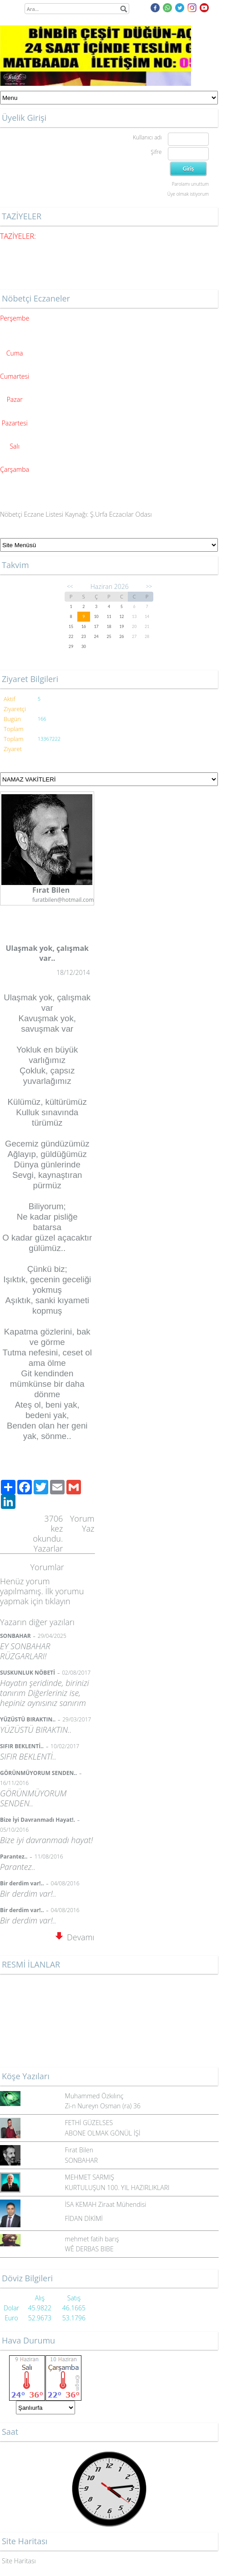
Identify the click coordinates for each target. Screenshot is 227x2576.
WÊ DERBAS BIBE (89, 2249)
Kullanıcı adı (147, 137)
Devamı (75, 1937)
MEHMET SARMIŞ (89, 2177)
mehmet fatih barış (92, 2239)
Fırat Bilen (79, 2150)
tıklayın (57, 1601)
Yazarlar (48, 1548)
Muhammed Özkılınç (94, 2095)
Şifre (156, 152)
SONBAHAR (81, 2160)
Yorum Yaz (82, 1523)
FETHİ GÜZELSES (89, 2122)
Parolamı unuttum (190, 184)
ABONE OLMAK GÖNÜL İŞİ (103, 2133)
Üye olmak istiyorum (188, 194)
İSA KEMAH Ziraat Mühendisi (105, 2204)
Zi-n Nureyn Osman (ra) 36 (103, 2105)
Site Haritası (19, 2560)
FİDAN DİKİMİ (84, 2218)
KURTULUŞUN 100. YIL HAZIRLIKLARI (117, 2187)
